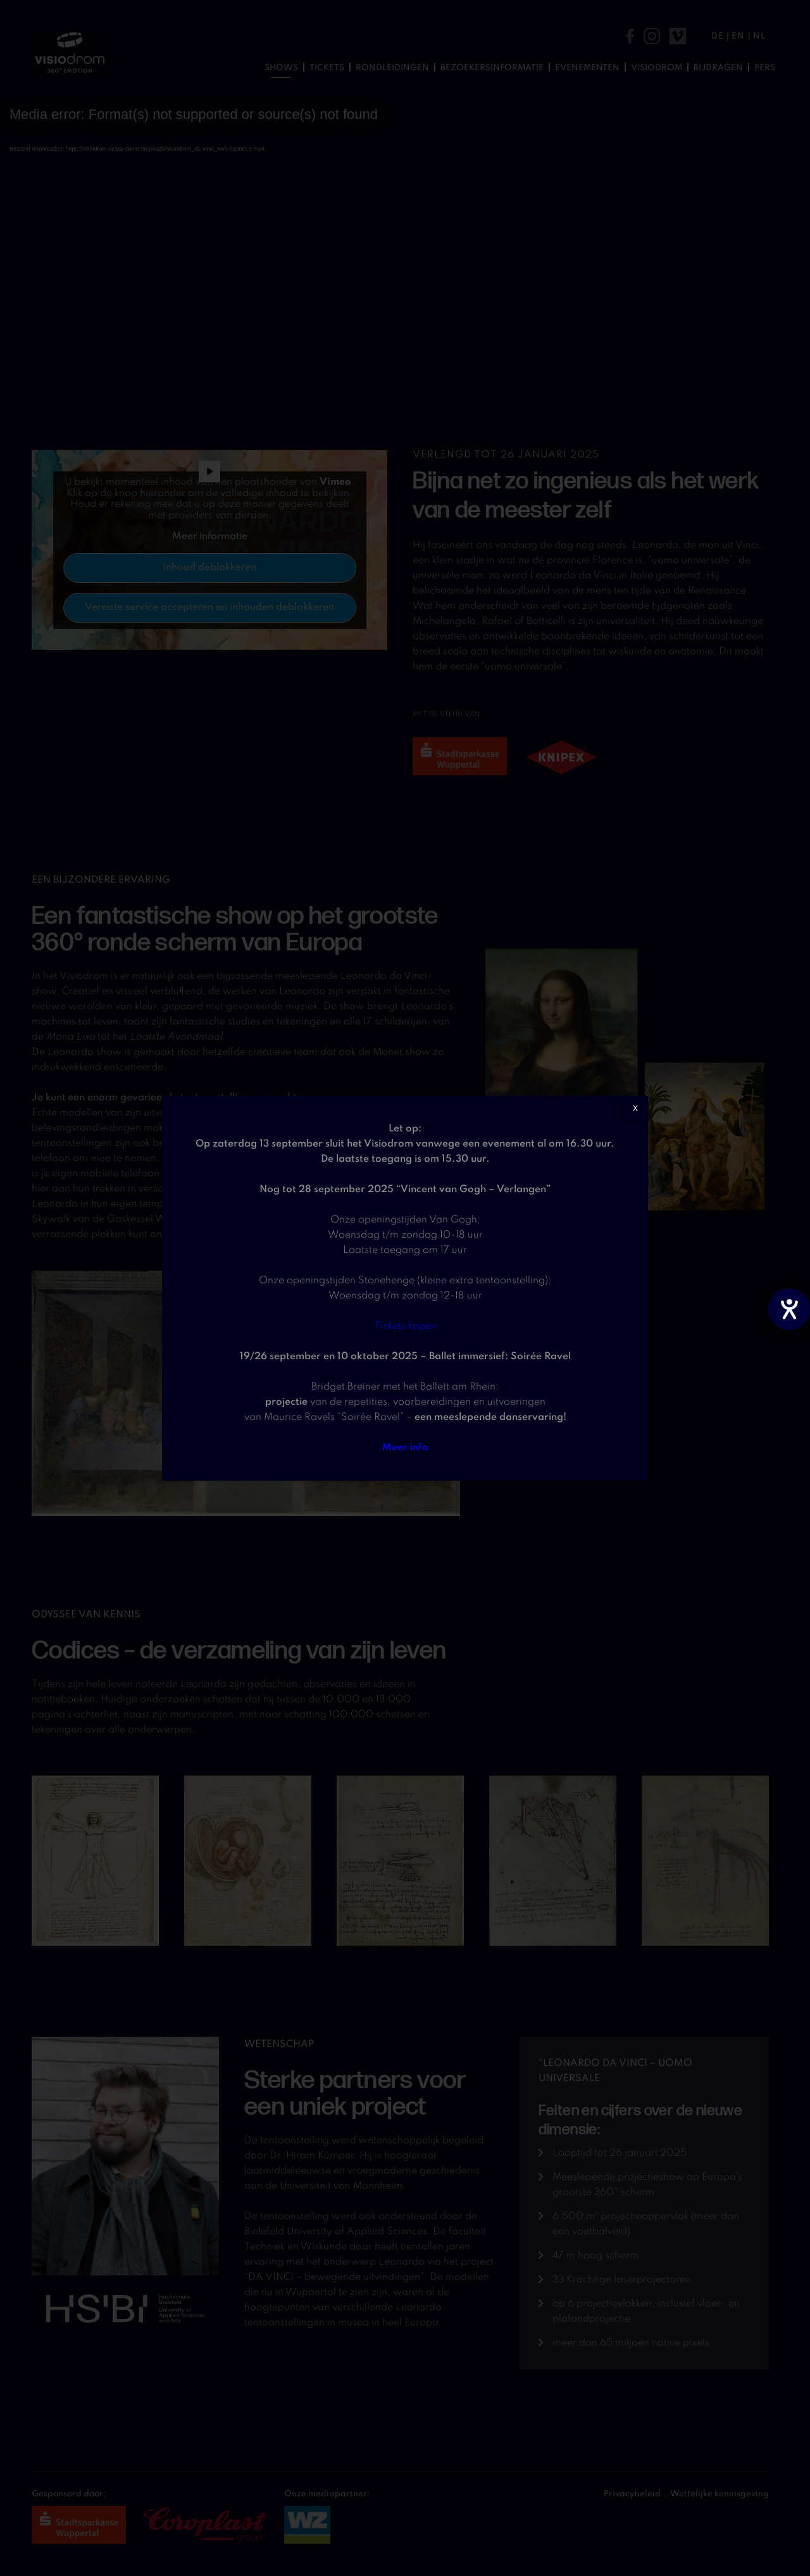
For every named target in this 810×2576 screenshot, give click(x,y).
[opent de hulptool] (789, 1309)
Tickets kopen (405, 1326)
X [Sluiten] (635, 1108)
